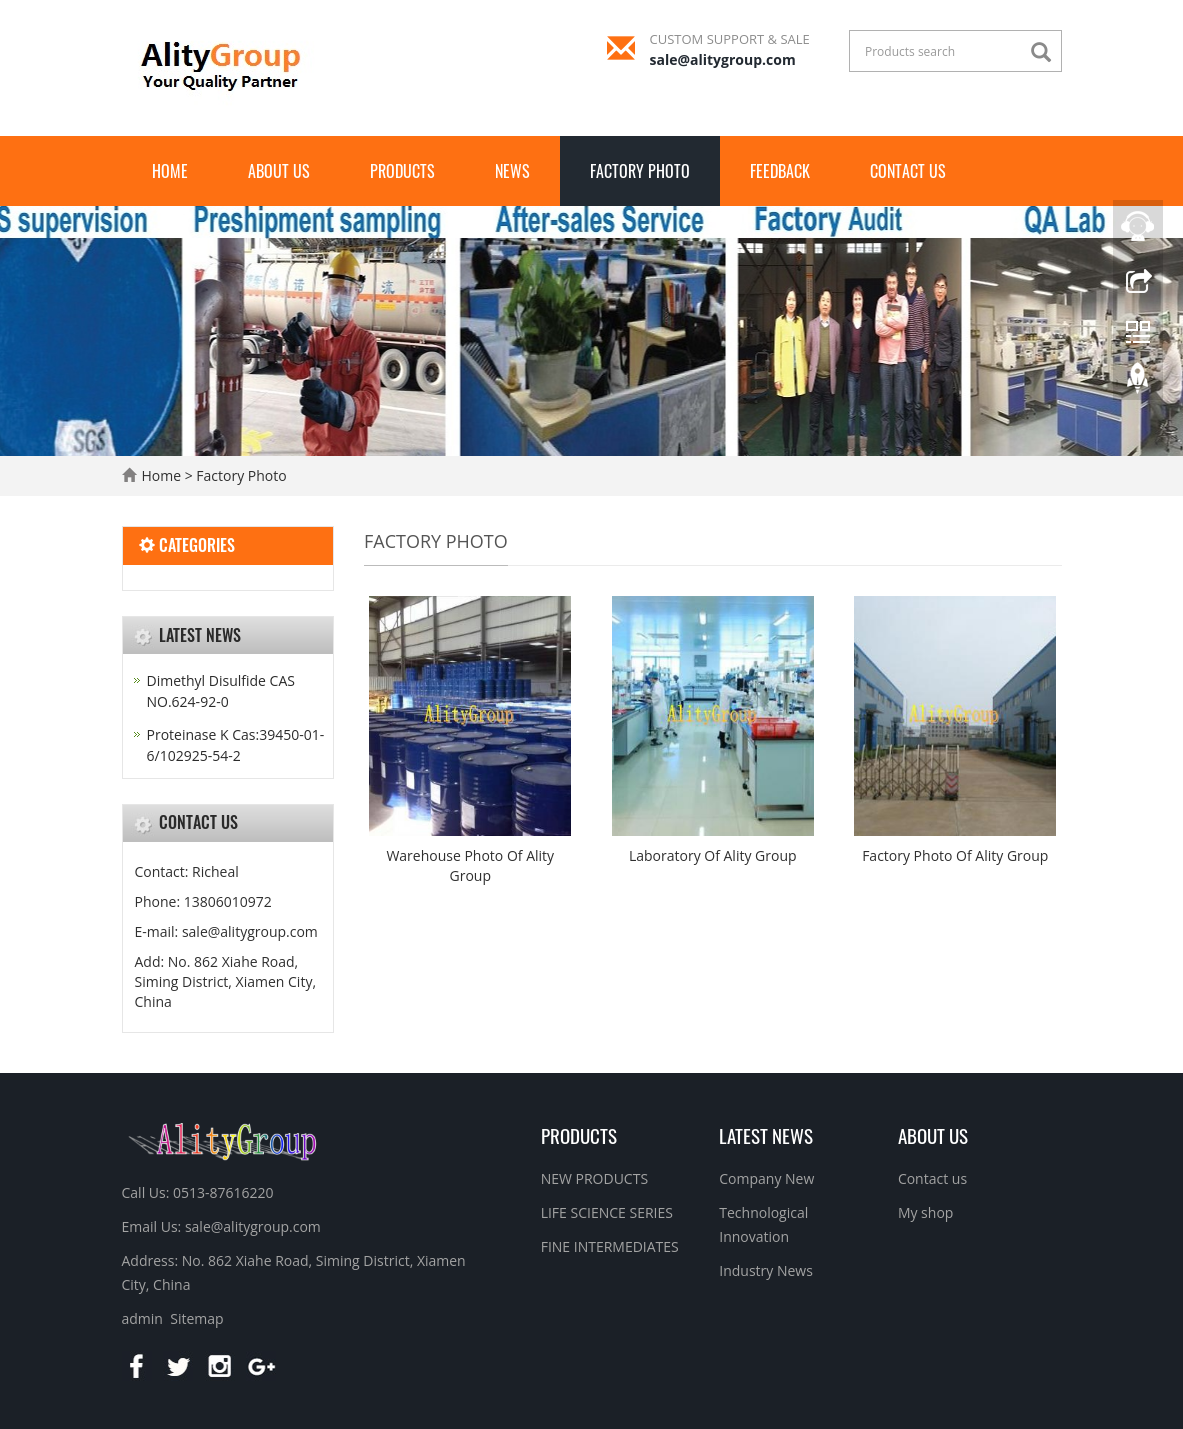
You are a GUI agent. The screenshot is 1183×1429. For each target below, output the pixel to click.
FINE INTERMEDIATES (610, 1246)
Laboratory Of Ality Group (713, 855)
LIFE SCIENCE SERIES (607, 1212)
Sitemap (196, 1318)
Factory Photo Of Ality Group (955, 855)
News (512, 171)
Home (170, 171)
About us (279, 171)
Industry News (766, 1270)
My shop (926, 1212)
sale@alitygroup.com (723, 59)
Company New (766, 1178)
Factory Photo (640, 171)
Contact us (908, 171)
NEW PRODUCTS (594, 1178)
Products (402, 171)
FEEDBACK (780, 171)
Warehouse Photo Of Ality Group (470, 865)
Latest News (766, 1135)
